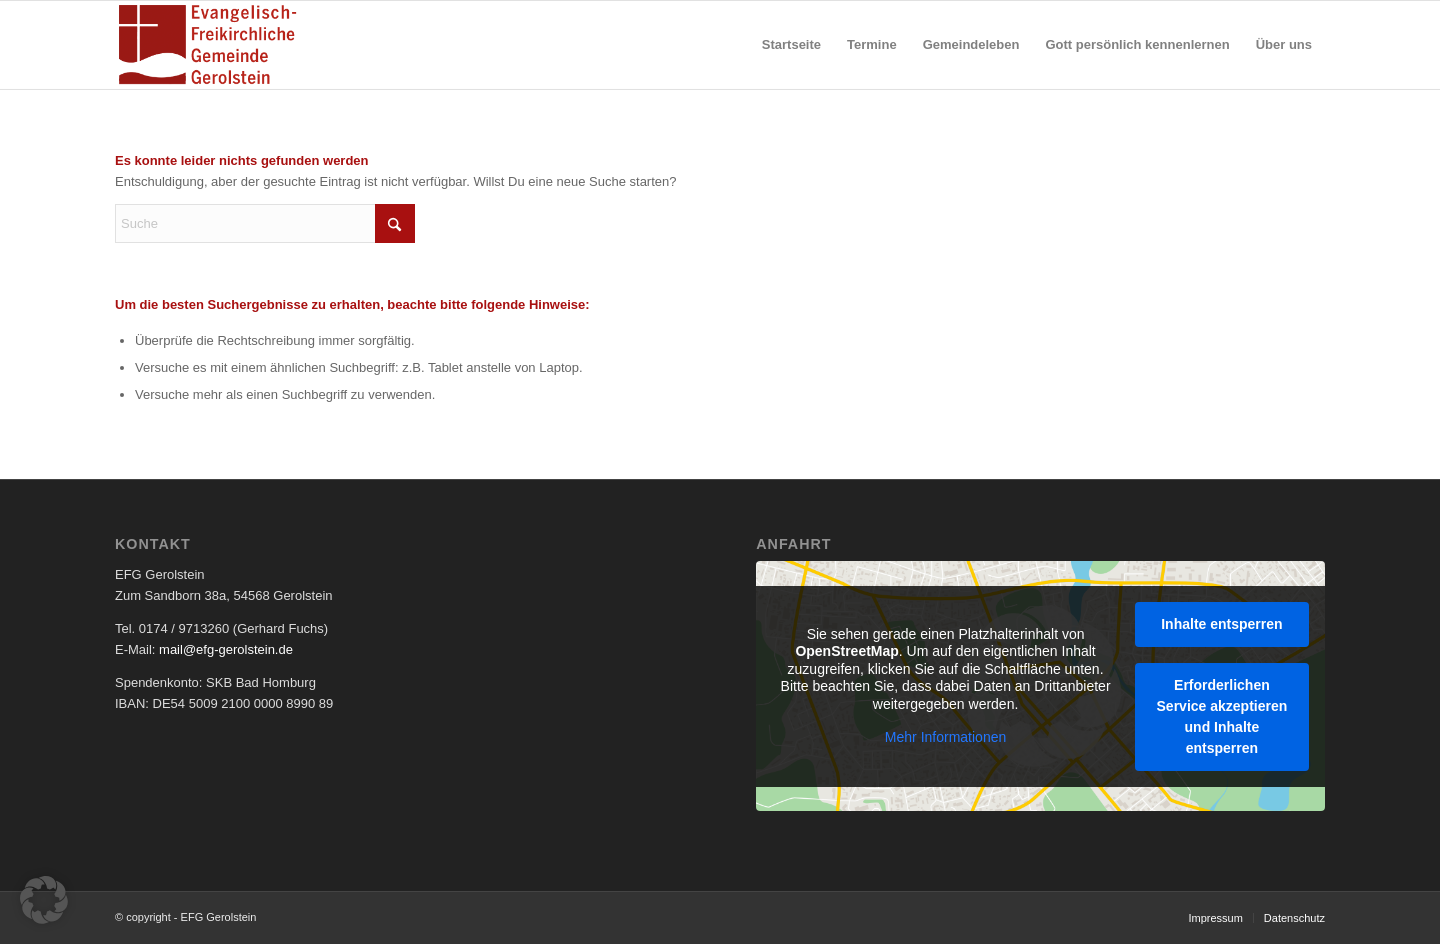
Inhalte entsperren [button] (1222, 623)
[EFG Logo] (207, 45)
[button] (44, 900)
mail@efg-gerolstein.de (226, 649)
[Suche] (265, 223)
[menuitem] (791, 45)
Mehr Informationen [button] (945, 737)
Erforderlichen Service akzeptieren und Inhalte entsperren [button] (1222, 715)
